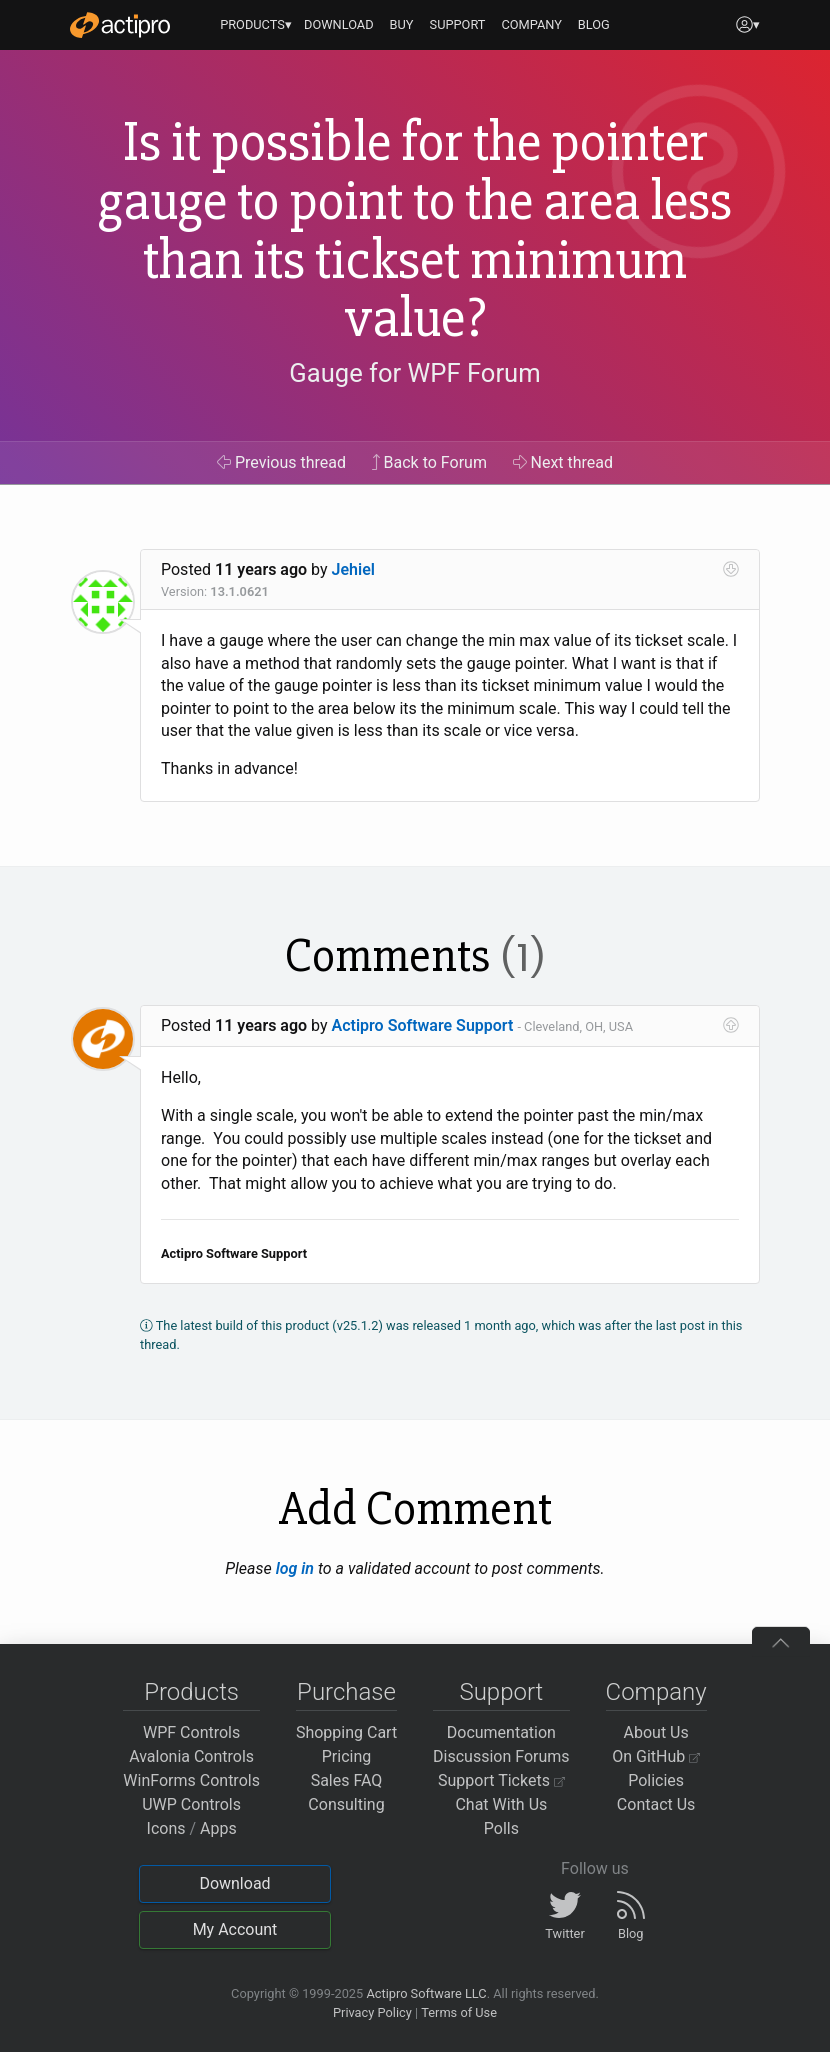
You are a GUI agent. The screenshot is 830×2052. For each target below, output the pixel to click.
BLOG (594, 24)
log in (295, 1568)
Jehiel (353, 569)
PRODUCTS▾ (256, 24)
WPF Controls (191, 1732)
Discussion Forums (501, 1756)
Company (656, 1692)
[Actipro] (120, 25)
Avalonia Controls (191, 1756)
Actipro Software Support (423, 1025)
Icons (166, 1828)
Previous (281, 462)
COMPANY (531, 24)
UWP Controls (191, 1804)
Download (234, 1883)
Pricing (347, 1756)
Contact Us (656, 1804)
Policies (656, 1780)
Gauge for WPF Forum (414, 374)
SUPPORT (458, 24)
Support (501, 1692)
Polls (501, 1828)
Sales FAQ (347, 1780)
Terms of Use (459, 2012)
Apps (218, 1828)
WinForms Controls (191, 1780)
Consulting (346, 1804)
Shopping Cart (346, 1732)
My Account (235, 1929)
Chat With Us (501, 1804)
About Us (656, 1732)
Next (563, 462)
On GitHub (656, 1756)
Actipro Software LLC (426, 1993)
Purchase (346, 1692)
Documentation (501, 1732)
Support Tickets (501, 1780)
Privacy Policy (372, 2012)
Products (191, 1692)
